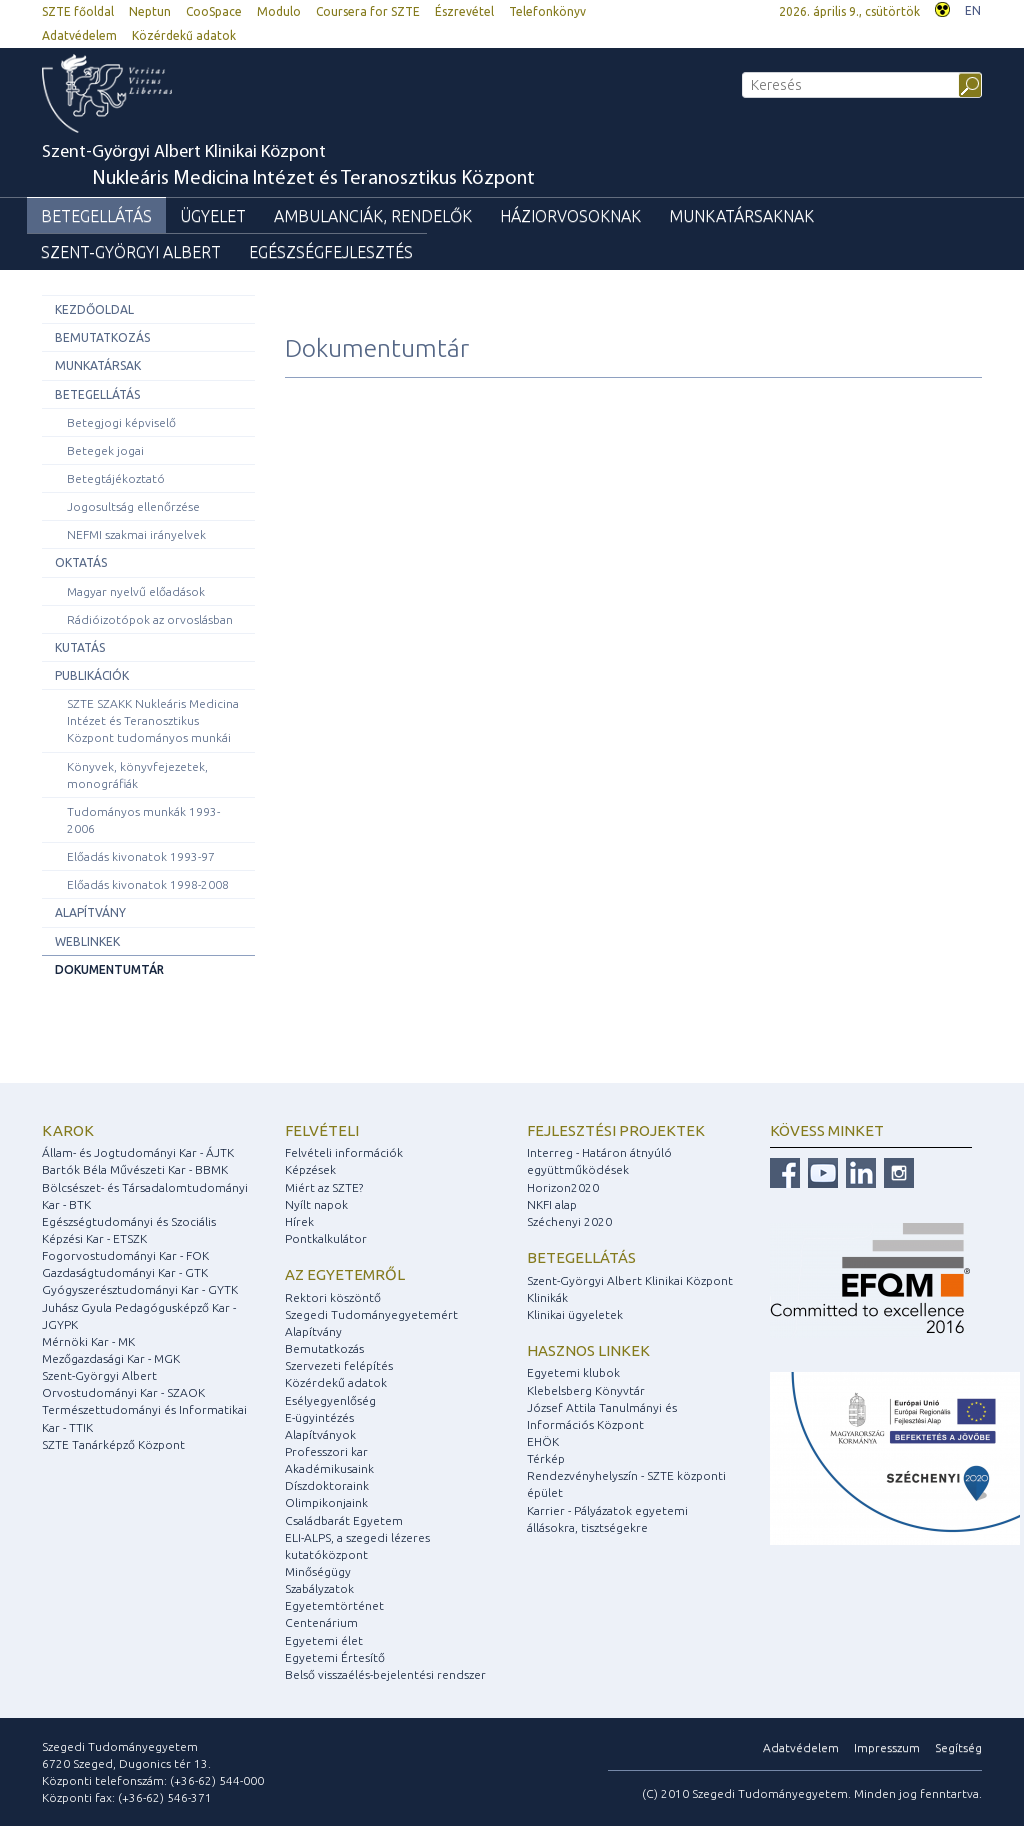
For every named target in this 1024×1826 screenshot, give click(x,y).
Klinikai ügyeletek (575, 1314)
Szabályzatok (319, 1588)
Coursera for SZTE (368, 11)
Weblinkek (87, 941)
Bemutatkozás (102, 337)
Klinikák (547, 1297)
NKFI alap (552, 1204)
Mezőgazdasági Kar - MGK (111, 1358)
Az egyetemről (345, 1274)
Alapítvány (90, 912)
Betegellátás (96, 216)
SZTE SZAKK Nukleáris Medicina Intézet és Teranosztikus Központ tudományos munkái (153, 720)
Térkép (546, 1458)
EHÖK (543, 1441)
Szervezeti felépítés (339, 1365)
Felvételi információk (344, 1152)
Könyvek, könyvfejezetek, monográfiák (137, 775)
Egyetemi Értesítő (335, 1657)
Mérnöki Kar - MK (88, 1341)
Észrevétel (464, 11)
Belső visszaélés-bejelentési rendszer (385, 1674)
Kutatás (80, 647)
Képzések (310, 1169)
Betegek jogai (105, 450)
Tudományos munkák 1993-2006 (143, 820)
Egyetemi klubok (573, 1372)
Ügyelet (213, 216)
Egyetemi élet (324, 1640)
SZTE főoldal (78, 11)
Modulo (279, 11)
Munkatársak (98, 365)
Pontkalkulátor (326, 1238)
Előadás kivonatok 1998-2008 (148, 884)
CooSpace (214, 11)
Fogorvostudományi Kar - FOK (125, 1255)
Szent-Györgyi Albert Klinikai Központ (288, 166)
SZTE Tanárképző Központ (113, 1444)
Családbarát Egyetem (344, 1520)
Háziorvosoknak (570, 216)
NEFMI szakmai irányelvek (136, 534)
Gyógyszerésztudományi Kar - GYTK (140, 1289)
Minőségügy (318, 1571)
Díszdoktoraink (327, 1485)
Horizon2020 (563, 1187)
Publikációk (92, 675)
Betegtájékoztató (116, 478)
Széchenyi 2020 (569, 1221)
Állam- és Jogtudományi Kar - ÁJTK (138, 1152)
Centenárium (321, 1622)
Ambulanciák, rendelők (373, 216)
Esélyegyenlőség (330, 1400)
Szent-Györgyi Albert (131, 252)
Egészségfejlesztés (331, 252)
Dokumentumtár (109, 969)
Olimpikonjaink (326, 1502)
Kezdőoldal (94, 309)
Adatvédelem (79, 35)
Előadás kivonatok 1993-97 (141, 856)
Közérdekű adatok (184, 35)
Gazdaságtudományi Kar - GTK (125, 1272)
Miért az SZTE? (324, 1187)
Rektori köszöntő (333, 1297)
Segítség (958, 1747)
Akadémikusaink (329, 1468)
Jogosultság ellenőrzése (133, 506)
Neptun (150, 11)
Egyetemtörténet (334, 1605)
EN (973, 10)
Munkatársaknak (741, 216)
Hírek (299, 1221)
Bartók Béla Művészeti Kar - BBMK (135, 1169)
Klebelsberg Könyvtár (586, 1390)
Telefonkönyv (547, 11)
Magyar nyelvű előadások (136, 591)
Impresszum (887, 1747)
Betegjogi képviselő (121, 422)
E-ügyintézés (319, 1417)
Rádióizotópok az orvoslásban (150, 619)
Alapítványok (320, 1434)
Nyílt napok (316, 1204)
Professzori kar (326, 1451)
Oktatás (81, 562)
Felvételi (322, 1130)
